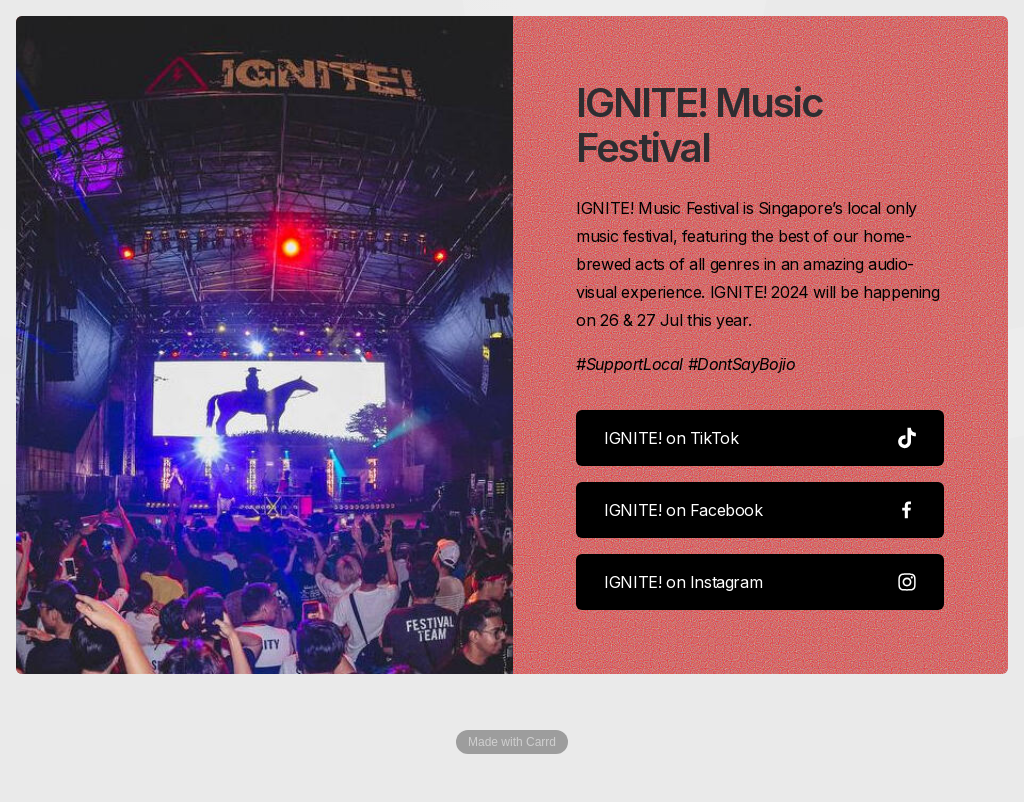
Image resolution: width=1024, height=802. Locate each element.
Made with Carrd (512, 743)
